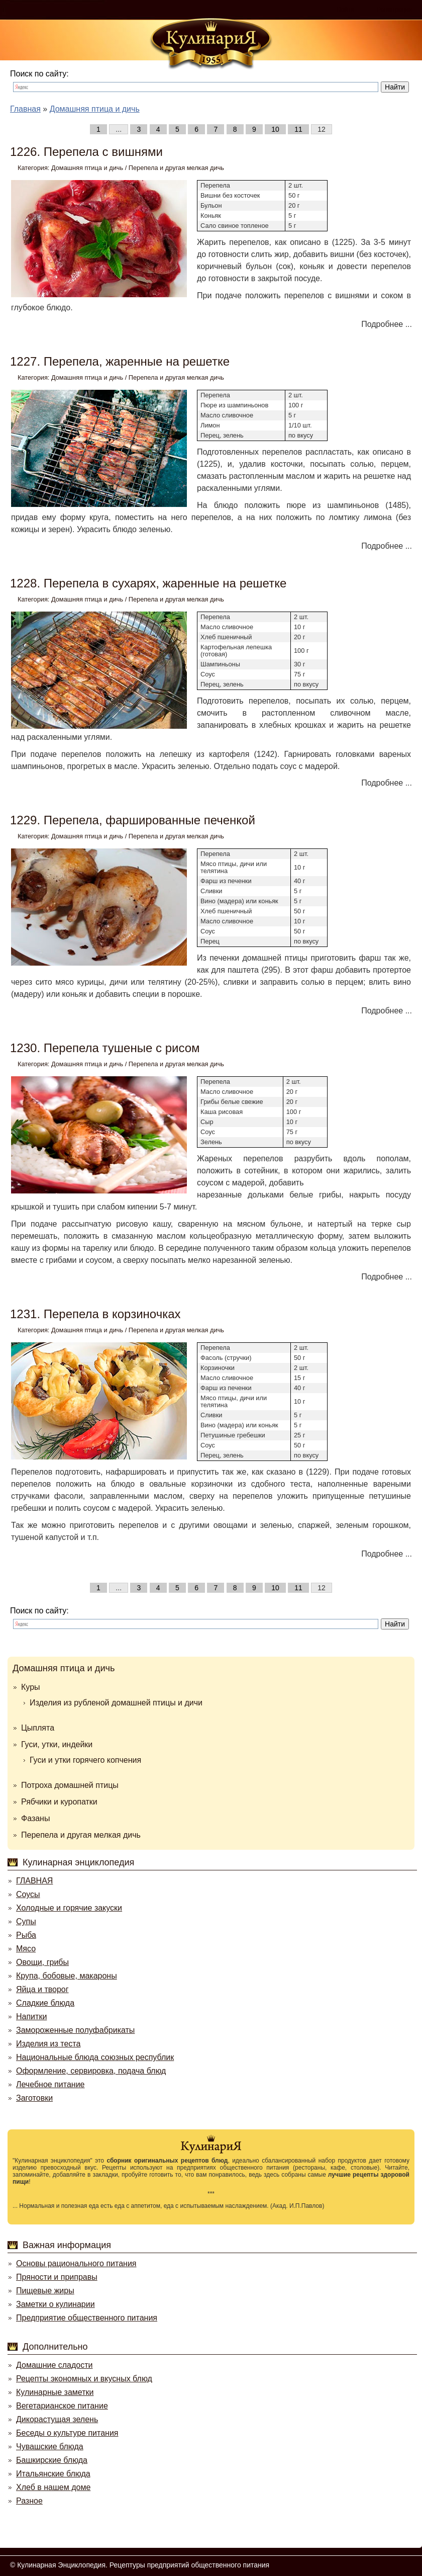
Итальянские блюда (53, 2473)
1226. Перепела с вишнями (86, 151)
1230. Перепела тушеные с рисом (105, 1048)
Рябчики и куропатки (59, 1801)
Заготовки (34, 2098)
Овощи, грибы (42, 1962)
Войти (345, 9)
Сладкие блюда (45, 2003)
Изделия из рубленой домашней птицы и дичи (116, 1702)
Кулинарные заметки (54, 2392)
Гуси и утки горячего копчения (85, 1760)
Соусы (28, 1894)
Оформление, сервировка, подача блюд (91, 2071)
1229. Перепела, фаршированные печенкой (132, 820)
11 (298, 129)
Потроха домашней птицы (70, 1785)
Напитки (31, 2016)
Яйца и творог (42, 1989)
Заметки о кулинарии (55, 2304)
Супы (26, 1921)
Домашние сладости (54, 2365)
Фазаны (35, 1818)
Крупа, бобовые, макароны (66, 1975)
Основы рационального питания (76, 2263)
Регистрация (394, 9)
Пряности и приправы (56, 2277)
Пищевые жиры (45, 2290)
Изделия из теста (48, 2043)
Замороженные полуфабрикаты (75, 2030)
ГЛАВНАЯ (34, 1880)
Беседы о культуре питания (67, 2433)
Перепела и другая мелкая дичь (176, 167)
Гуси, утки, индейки (56, 1744)
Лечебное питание (50, 2084)
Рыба (26, 1935)
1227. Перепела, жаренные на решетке (120, 361)
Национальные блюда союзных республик (95, 2057)
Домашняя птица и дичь (87, 167)
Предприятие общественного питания (86, 2317)
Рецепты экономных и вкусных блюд (84, 2378)
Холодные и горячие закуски (69, 1908)
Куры (30, 1687)
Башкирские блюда (51, 2460)
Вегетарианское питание (62, 2405)
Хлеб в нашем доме (53, 2487)
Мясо (26, 1948)
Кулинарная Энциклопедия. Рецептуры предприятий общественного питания (143, 2565)
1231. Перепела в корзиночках (95, 1314)
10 (275, 129)
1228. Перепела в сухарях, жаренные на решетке (148, 583)
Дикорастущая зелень (57, 2419)
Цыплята (37, 1728)
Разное (29, 2501)
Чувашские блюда (49, 2446)
